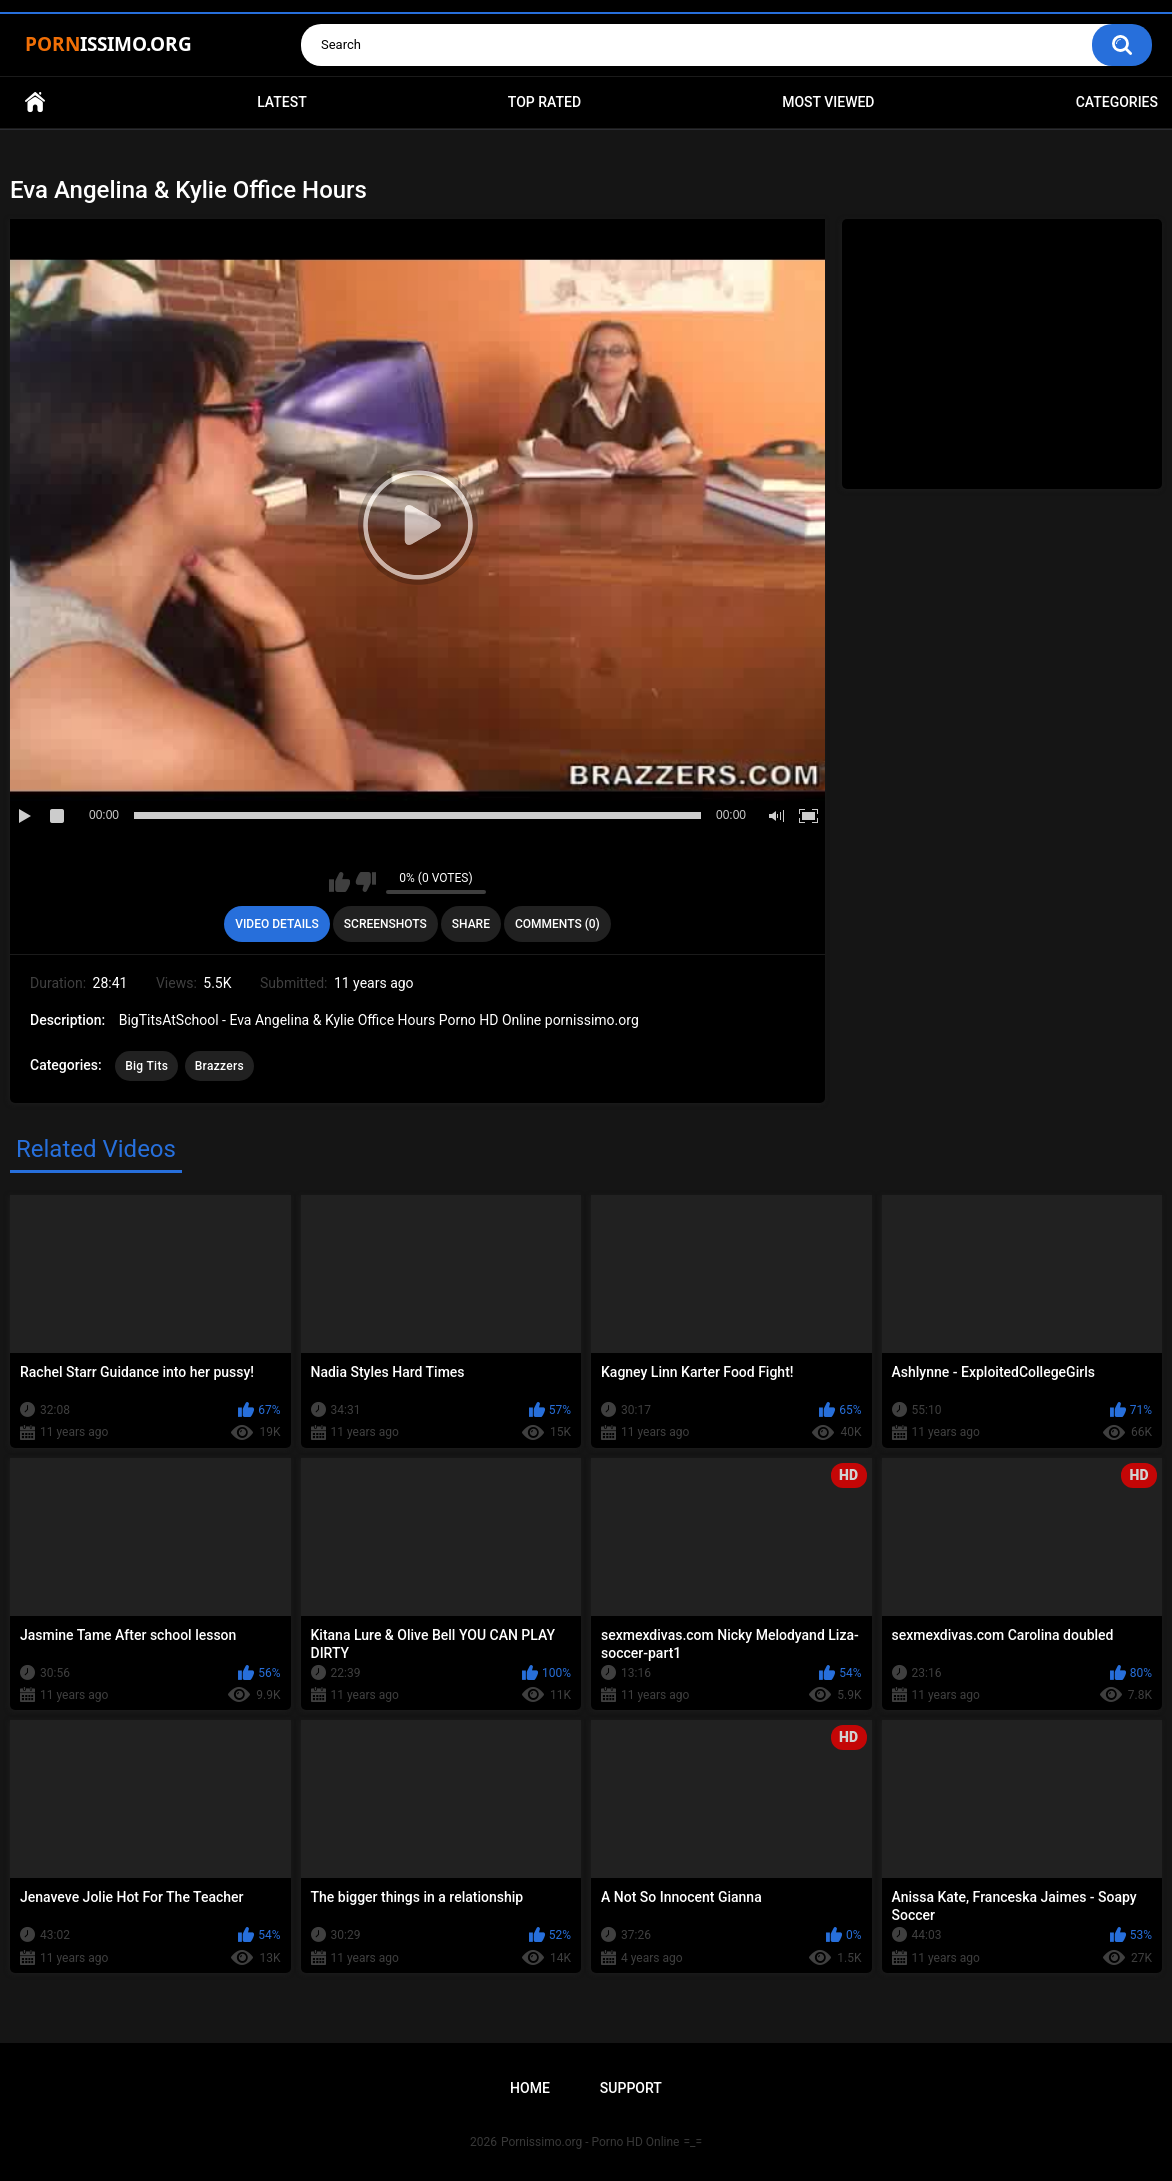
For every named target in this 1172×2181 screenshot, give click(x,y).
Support (631, 2088)
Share (471, 924)
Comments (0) (557, 924)
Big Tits (146, 1066)
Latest (282, 102)
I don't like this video (365, 882)
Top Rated (544, 102)
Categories (1117, 102)
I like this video (339, 882)
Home (35, 102)
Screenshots (385, 924)
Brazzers (219, 1066)
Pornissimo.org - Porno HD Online (590, 2142)
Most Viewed (828, 102)
